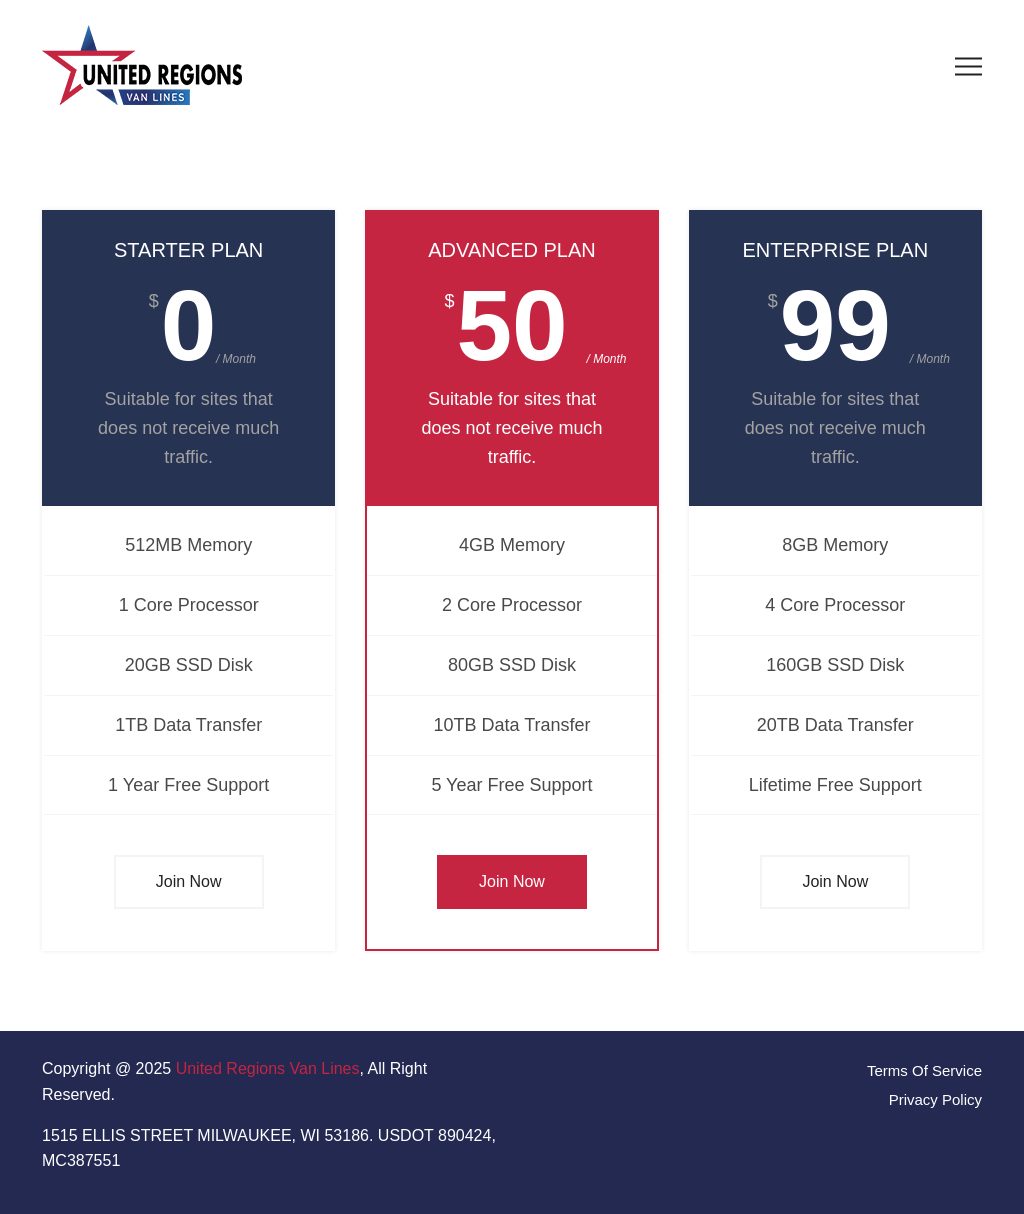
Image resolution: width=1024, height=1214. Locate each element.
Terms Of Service (924, 1070)
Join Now (189, 881)
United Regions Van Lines (268, 1068)
